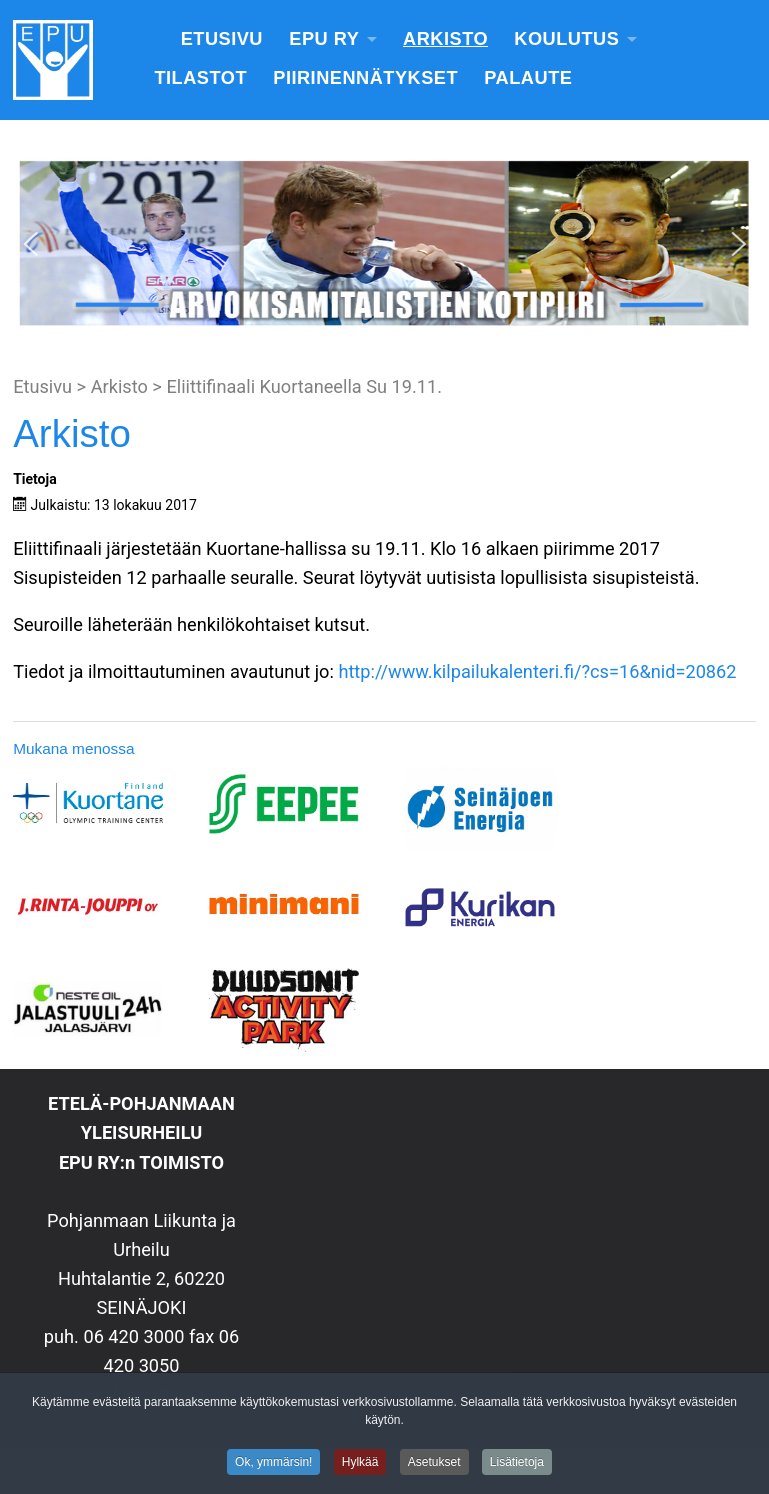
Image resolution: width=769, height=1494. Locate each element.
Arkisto (445, 39)
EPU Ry (324, 39)
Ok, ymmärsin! (273, 1465)
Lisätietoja (517, 1465)
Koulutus (566, 39)
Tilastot (200, 78)
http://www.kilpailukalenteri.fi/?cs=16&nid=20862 (537, 671)
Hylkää (360, 1465)
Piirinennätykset (365, 78)
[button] (31, 244)
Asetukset (434, 1465)
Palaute (528, 78)
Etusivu (222, 39)
